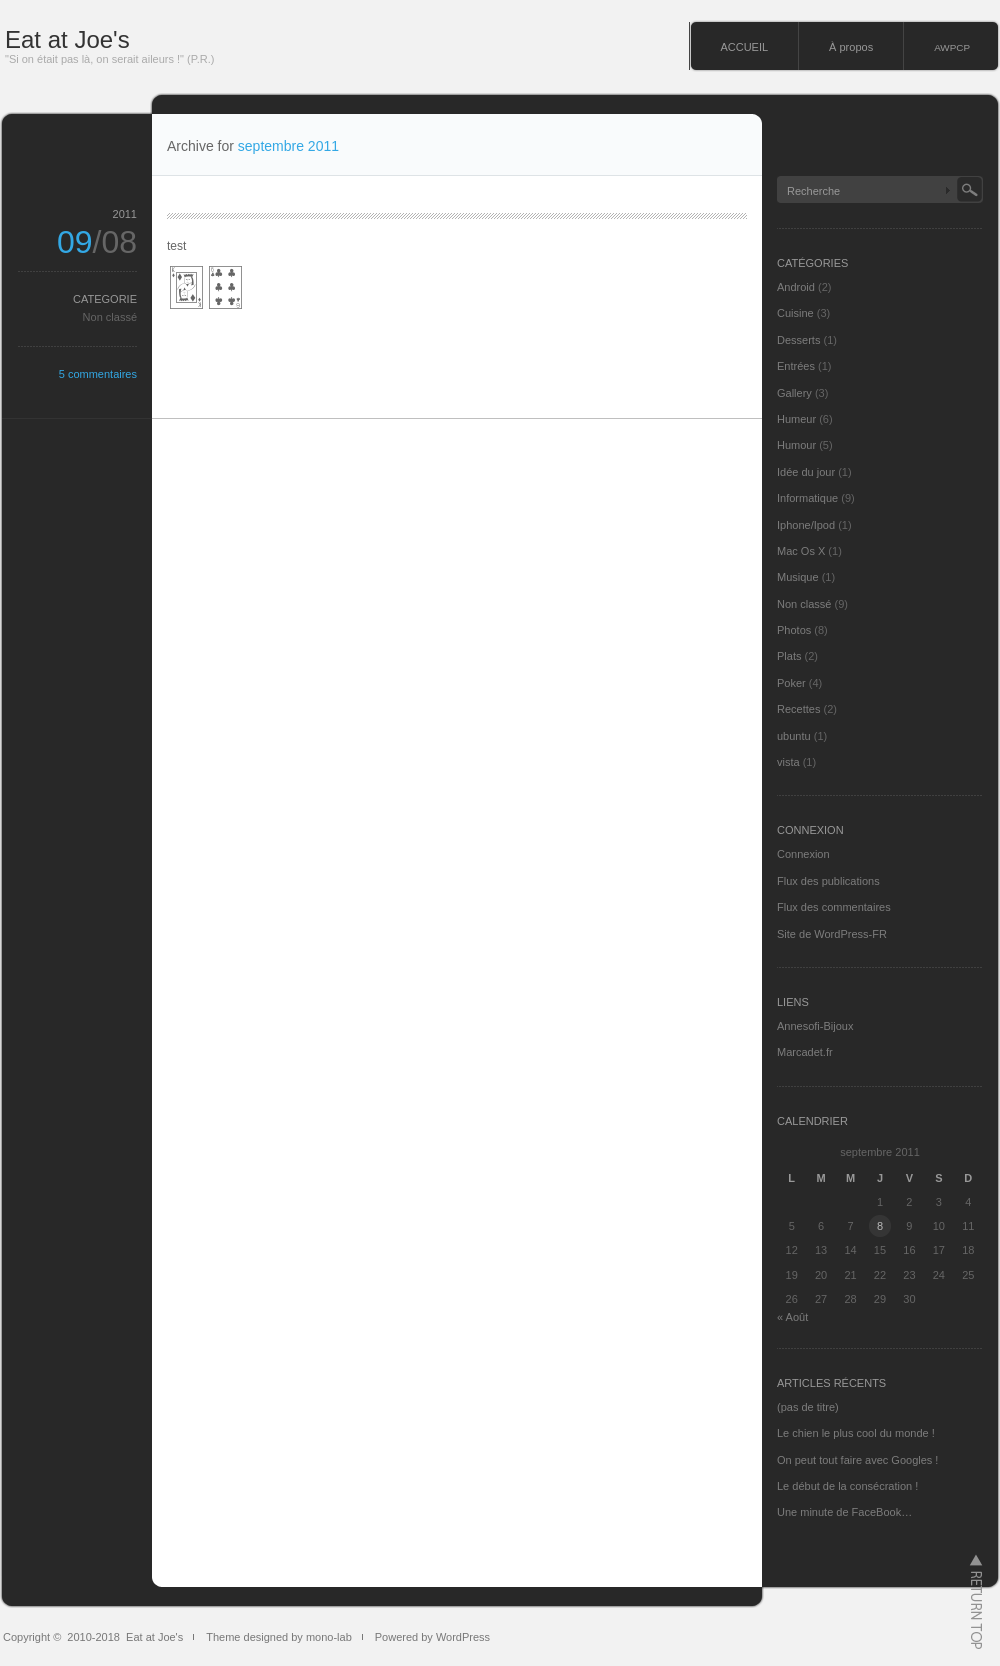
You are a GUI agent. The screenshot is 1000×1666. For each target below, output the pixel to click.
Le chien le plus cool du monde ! (856, 1433)
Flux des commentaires (834, 907)
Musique (798, 577)
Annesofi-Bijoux (815, 1026)
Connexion (803, 854)
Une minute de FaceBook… (844, 1512)
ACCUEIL (744, 47)
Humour (796, 445)
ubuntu (794, 736)
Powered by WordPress (432, 1637)
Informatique (807, 498)
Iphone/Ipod (806, 525)
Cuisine (795, 313)
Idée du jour (806, 472)
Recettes (798, 709)
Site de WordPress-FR (832, 934)
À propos (851, 47)
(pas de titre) (808, 1407)
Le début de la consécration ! (847, 1486)
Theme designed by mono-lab (279, 1637)
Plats (789, 656)
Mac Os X (801, 551)
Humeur (796, 419)
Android (796, 287)
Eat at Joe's (67, 39)
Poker (791, 683)
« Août (792, 1317)
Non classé (110, 317)
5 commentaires (98, 374)
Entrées (796, 366)
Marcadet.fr (805, 1052)
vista (788, 762)
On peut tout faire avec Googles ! (857, 1460)
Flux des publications (828, 881)
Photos (794, 630)
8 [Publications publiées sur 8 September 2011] (880, 1226)
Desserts (798, 340)
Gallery (794, 393)
